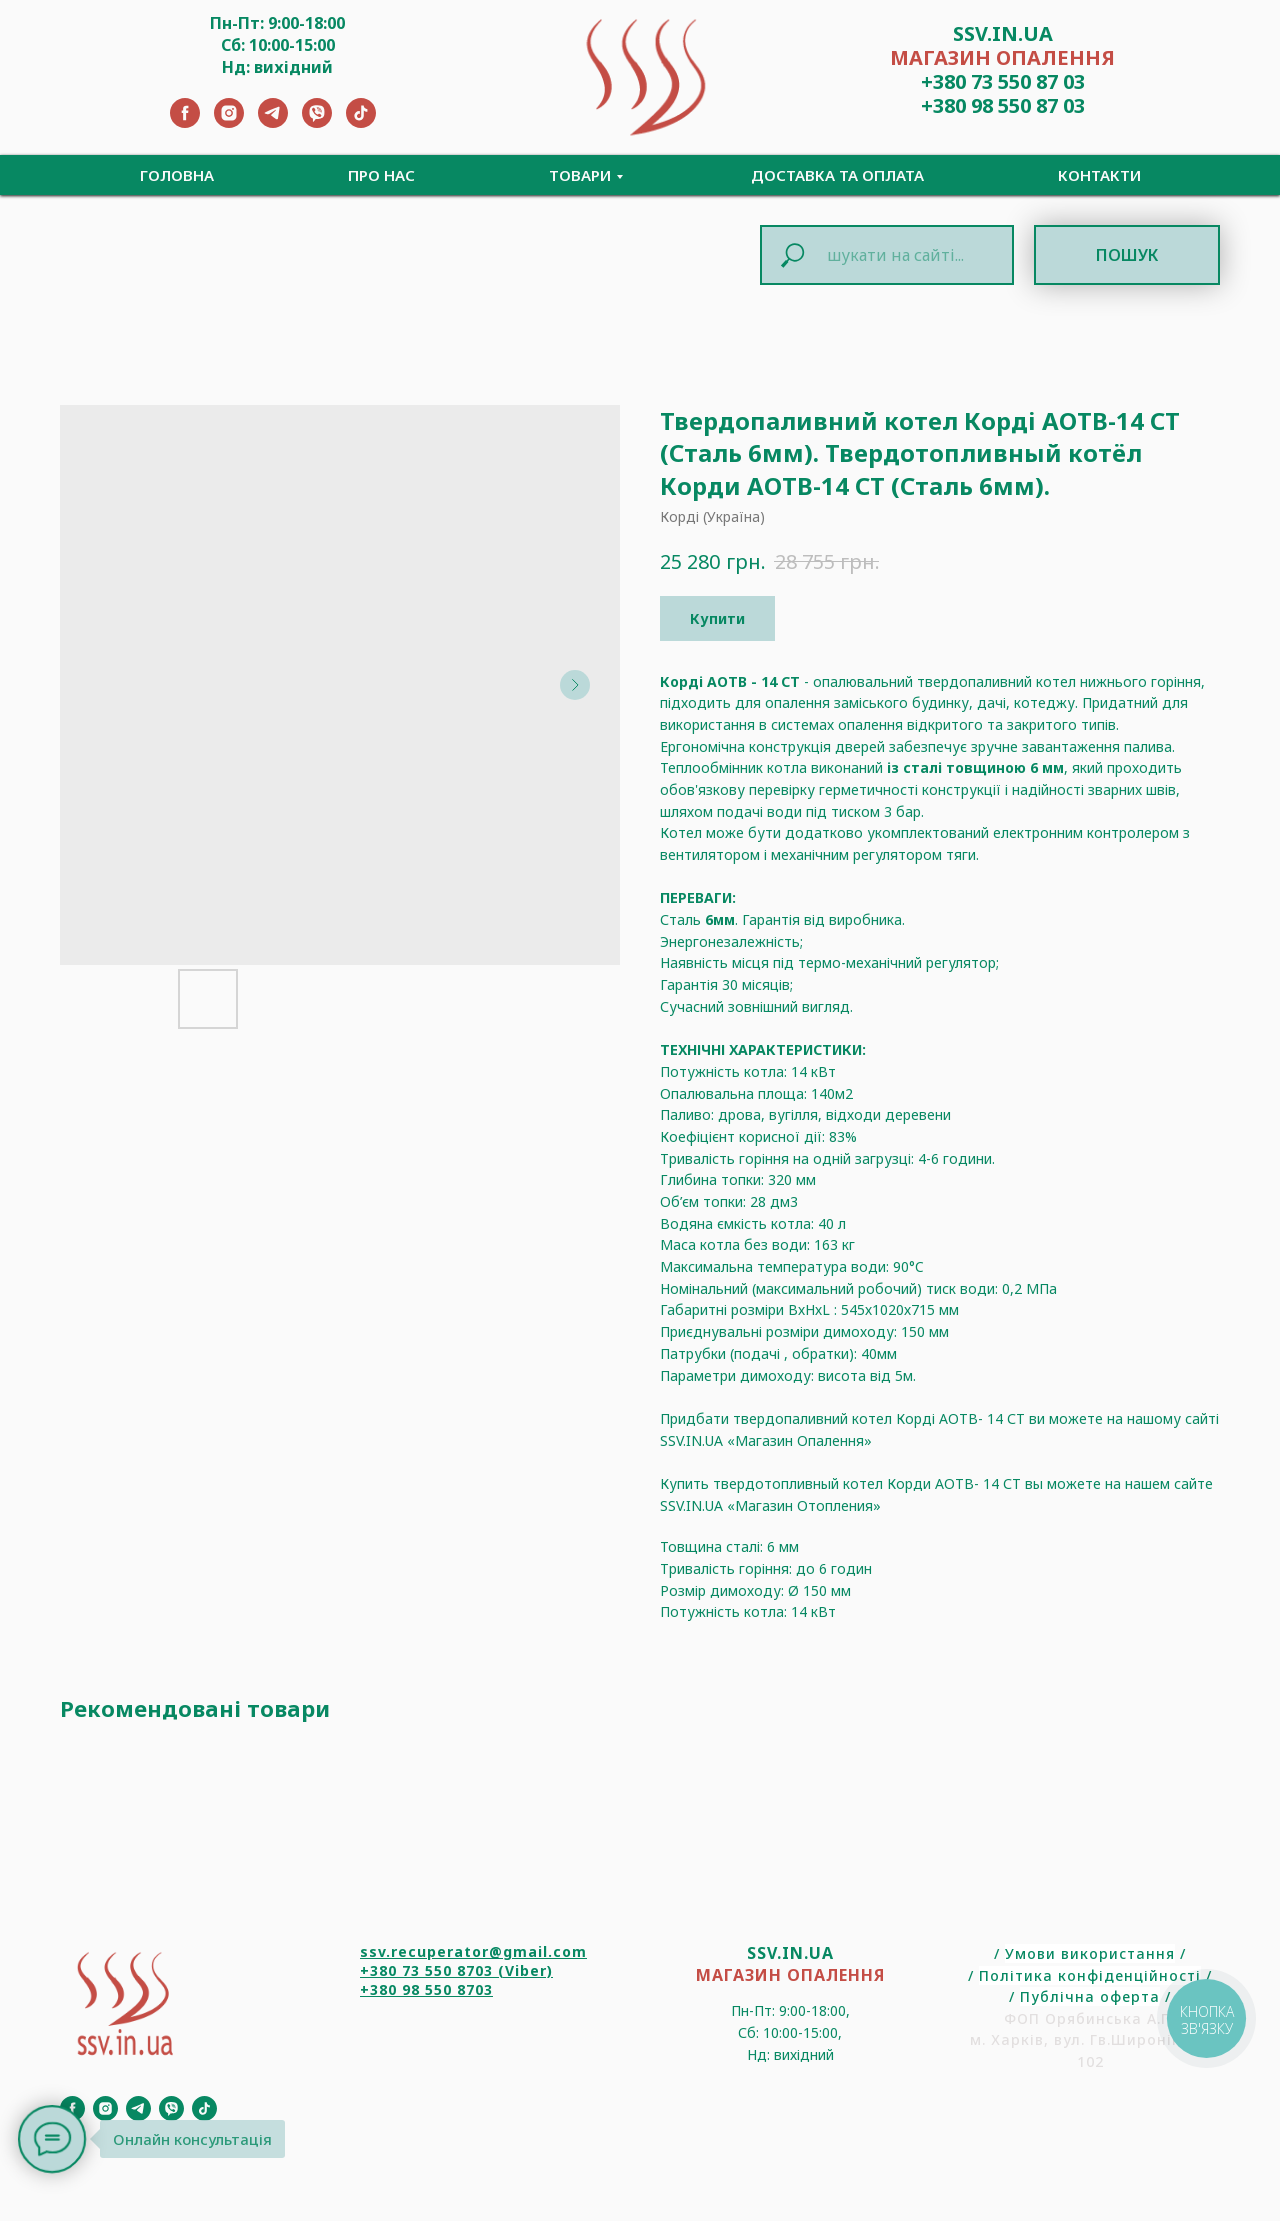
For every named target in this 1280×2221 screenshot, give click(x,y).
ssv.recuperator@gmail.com (473, 1951)
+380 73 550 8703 (426, 1970)
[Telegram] (273, 122)
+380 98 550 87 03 (1003, 105)
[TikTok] (361, 122)
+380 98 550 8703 (426, 1989)
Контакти (1099, 175)
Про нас (381, 175)
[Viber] (317, 122)
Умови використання (1090, 1953)
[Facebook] (185, 122)
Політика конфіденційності (1090, 1975)
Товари (580, 175)
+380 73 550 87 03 (1003, 81)
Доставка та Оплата (837, 175)
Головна (177, 175)
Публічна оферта (1090, 1996)
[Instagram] (229, 122)
